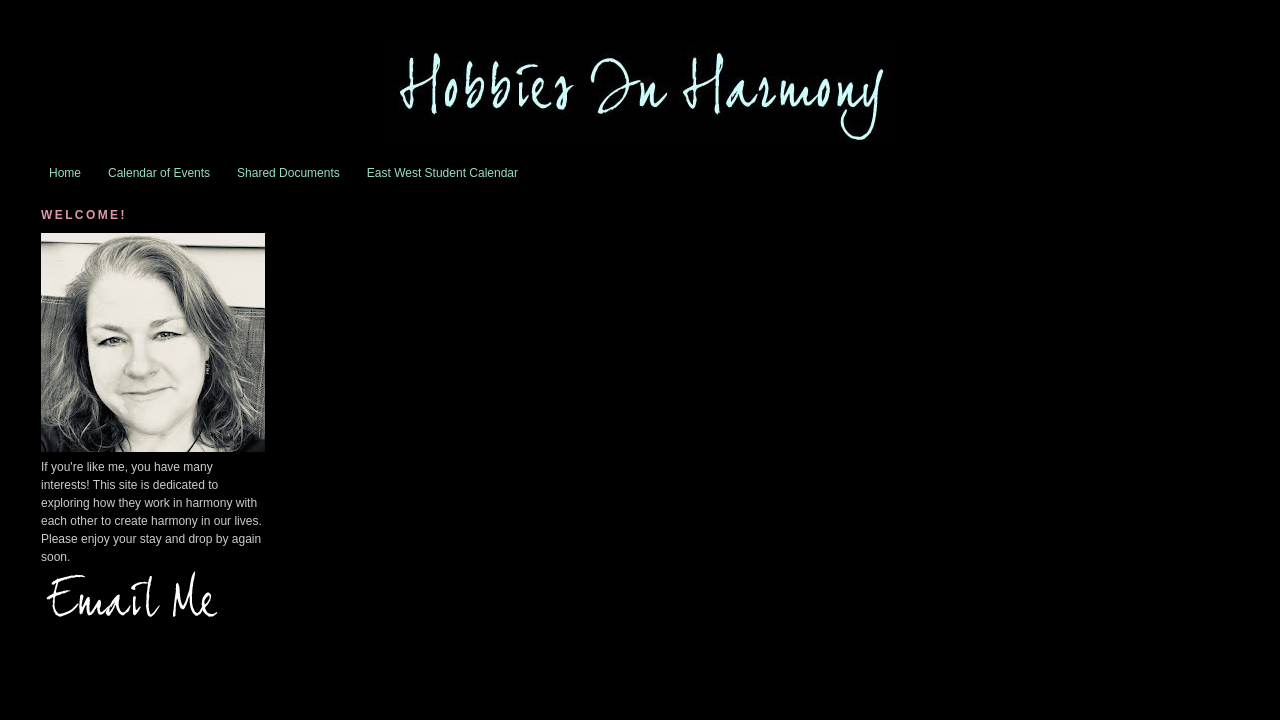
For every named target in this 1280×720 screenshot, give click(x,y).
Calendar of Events (159, 173)
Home (65, 173)
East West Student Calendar (442, 173)
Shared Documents (288, 173)
